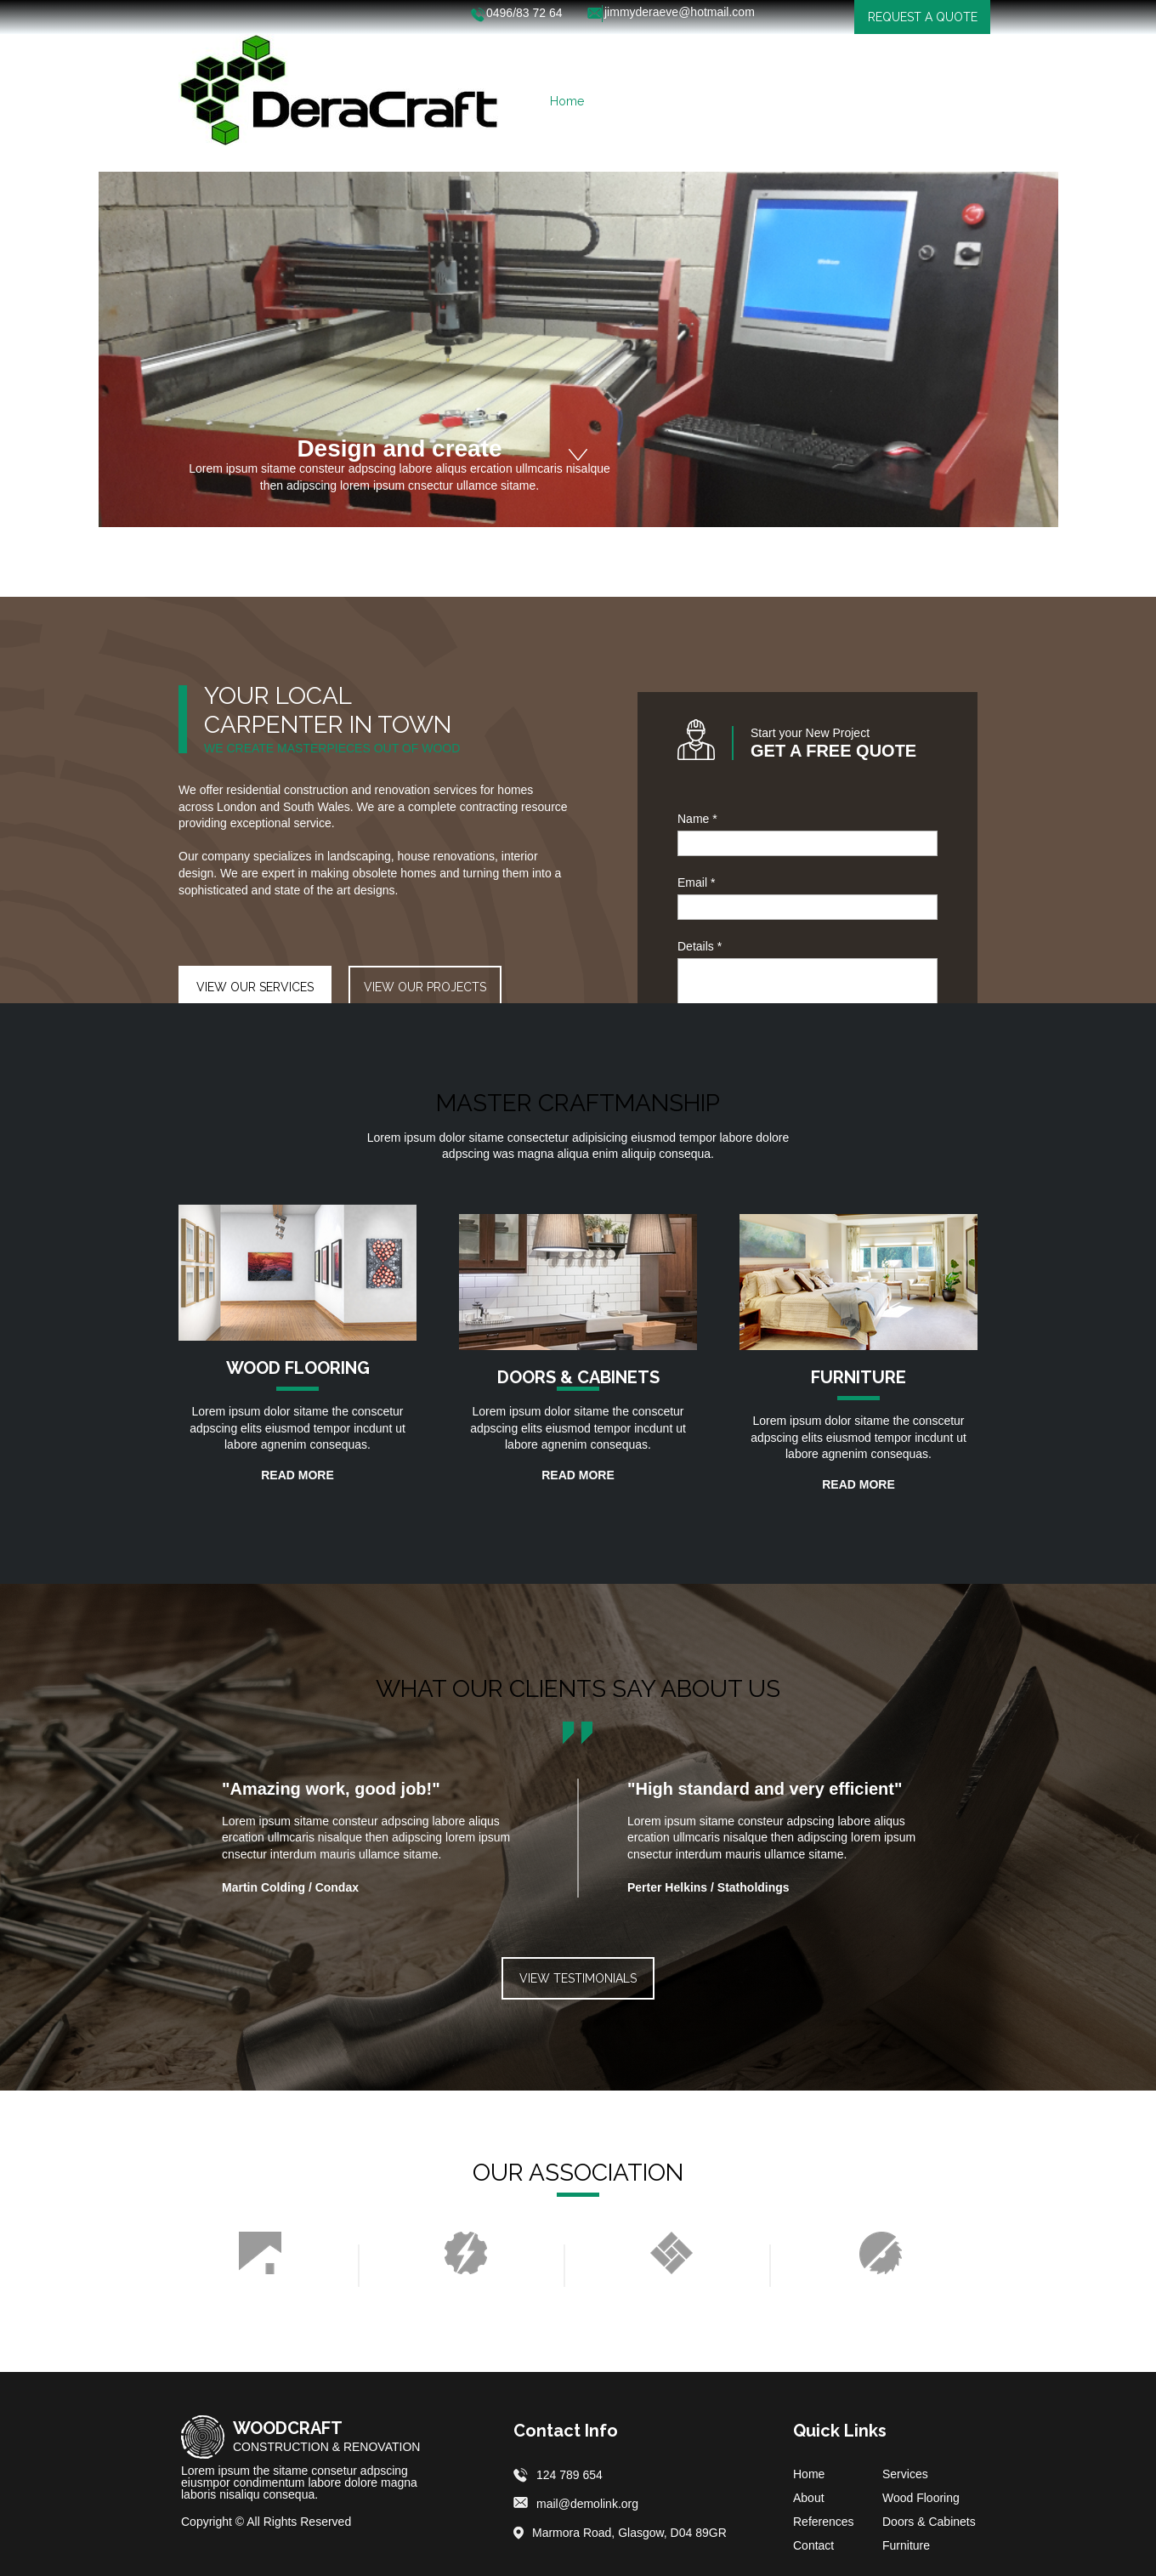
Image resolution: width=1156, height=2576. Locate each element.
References (823, 2521)
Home (808, 2474)
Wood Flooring (921, 2498)
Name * (697, 819)
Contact (813, 2545)
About (808, 2498)
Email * (696, 882)
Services (905, 2474)
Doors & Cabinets (929, 2521)
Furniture (906, 2545)
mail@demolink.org (587, 2504)
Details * (699, 946)
